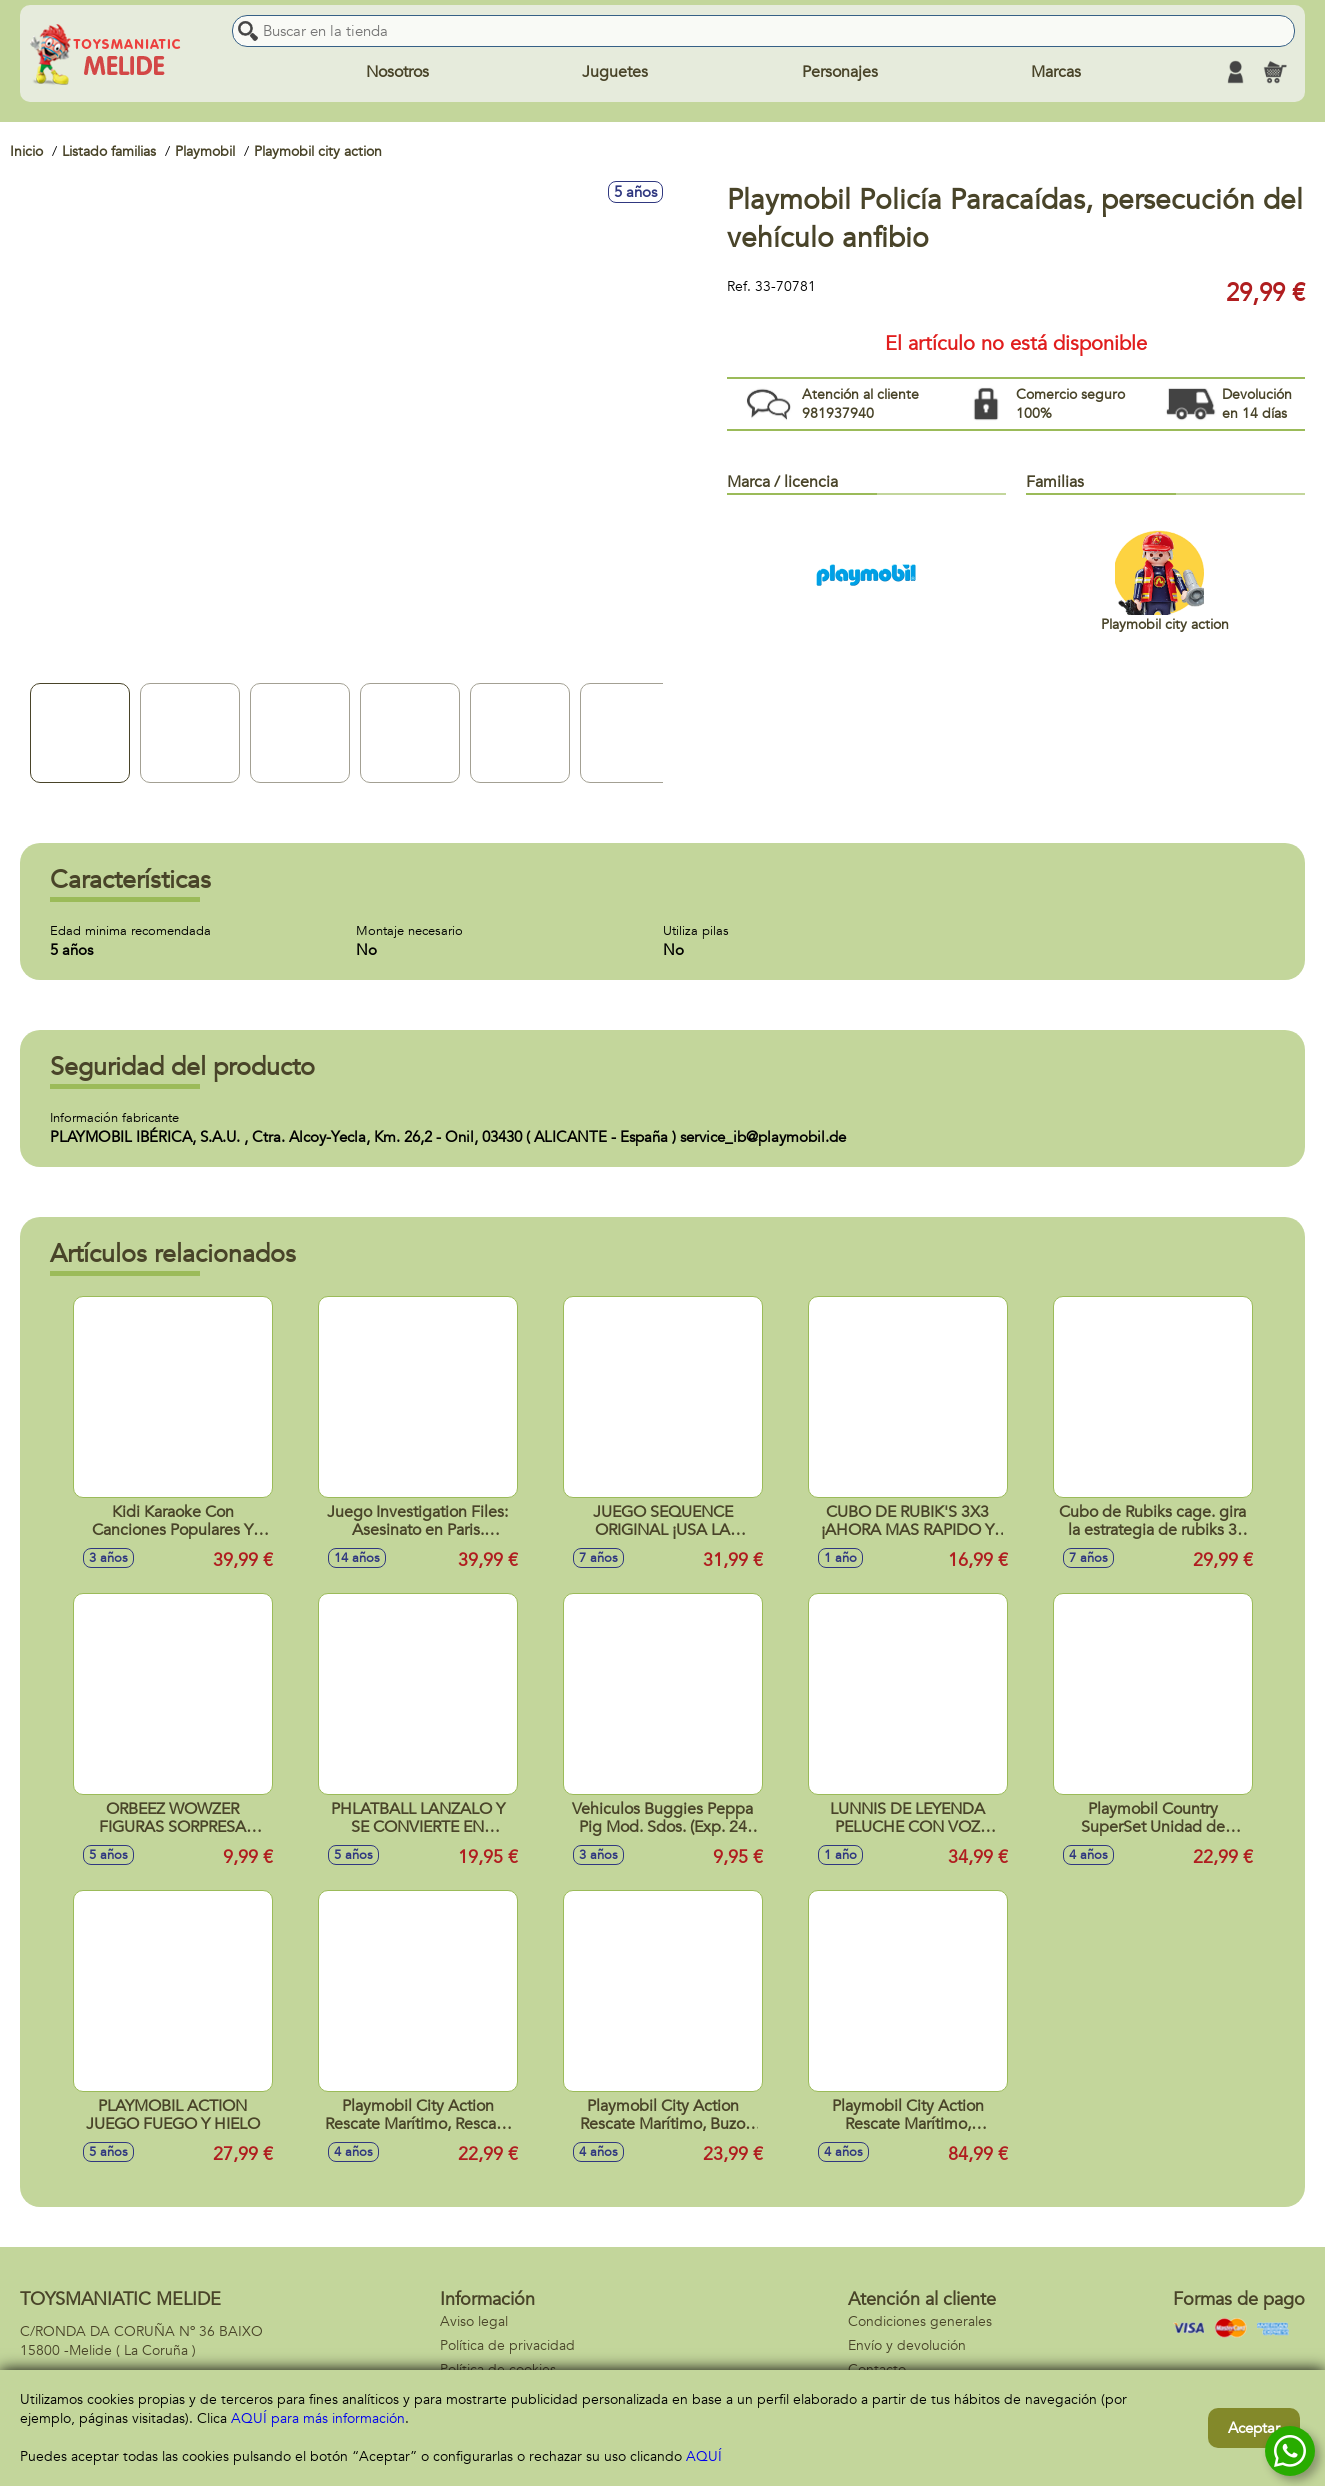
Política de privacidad (507, 2345)
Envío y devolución (907, 2345)
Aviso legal (474, 2321)
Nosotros (397, 72)
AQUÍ (704, 2456)
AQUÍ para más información (318, 2418)
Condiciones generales (920, 2321)
